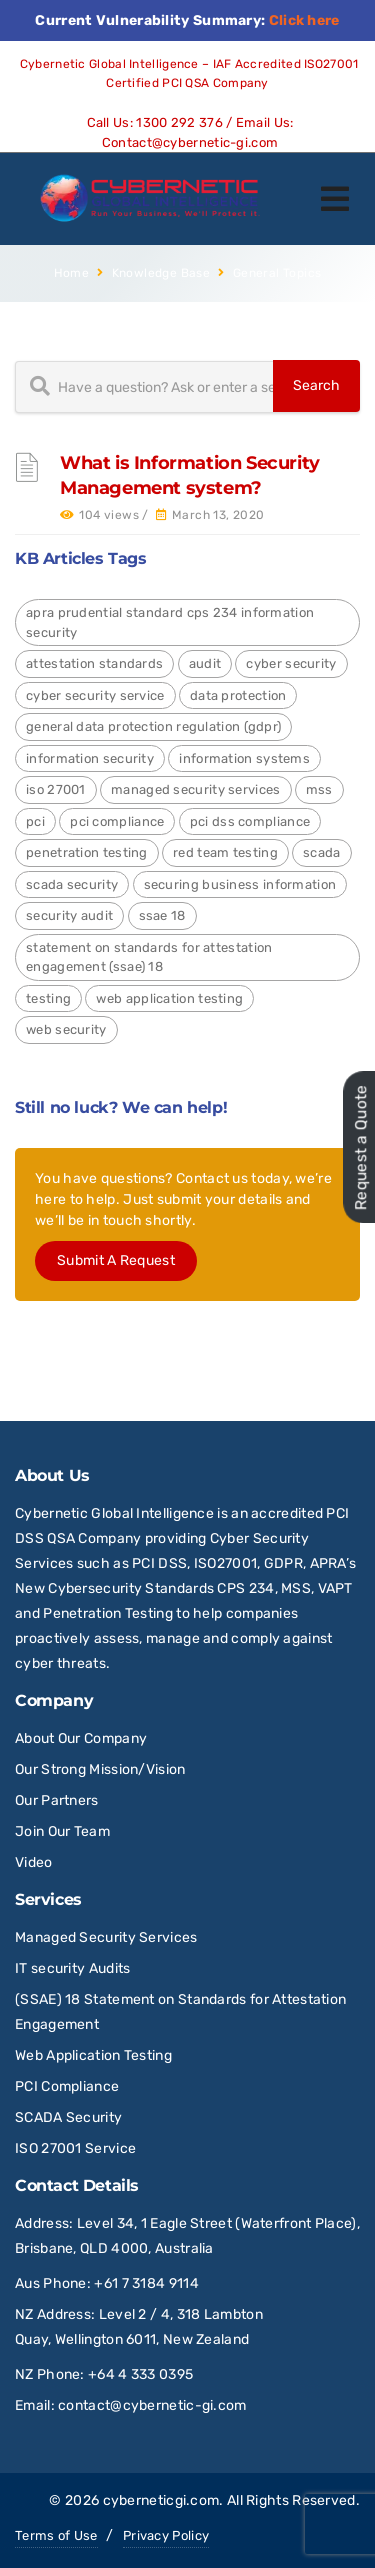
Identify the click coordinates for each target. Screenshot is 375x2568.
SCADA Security (70, 2117)
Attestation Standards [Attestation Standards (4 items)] (94, 663)
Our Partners (57, 1800)
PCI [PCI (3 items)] (35, 821)
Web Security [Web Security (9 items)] (66, 1029)
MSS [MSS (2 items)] (319, 789)
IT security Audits (72, 1968)
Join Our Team (62, 1831)
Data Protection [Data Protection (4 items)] (238, 695)
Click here (304, 20)
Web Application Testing (93, 2055)
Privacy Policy (166, 2535)
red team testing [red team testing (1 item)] (225, 852)
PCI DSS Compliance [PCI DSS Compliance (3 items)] (250, 821)
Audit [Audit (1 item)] (205, 663)
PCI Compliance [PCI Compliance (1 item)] (117, 821)
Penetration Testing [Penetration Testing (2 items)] (87, 852)
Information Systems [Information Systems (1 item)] (244, 758)
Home (72, 273)
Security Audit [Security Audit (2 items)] (69, 915)
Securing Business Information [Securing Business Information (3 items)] (240, 884)
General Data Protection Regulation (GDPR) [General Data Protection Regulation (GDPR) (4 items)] (153, 726)
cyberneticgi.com (161, 2500)
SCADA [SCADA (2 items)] (322, 852)
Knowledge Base (161, 273)
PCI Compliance (67, 2086)
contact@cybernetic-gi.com (152, 2405)
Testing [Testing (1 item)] (48, 998)
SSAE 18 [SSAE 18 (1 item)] (162, 915)
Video (34, 1862)
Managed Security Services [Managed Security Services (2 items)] (196, 789)
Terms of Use (56, 2535)
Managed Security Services (106, 1937)
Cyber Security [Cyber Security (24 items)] (291, 663)
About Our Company (81, 1738)
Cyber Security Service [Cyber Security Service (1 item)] (95, 695)
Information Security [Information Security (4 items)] (90, 758)
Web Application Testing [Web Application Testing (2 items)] (169, 998)
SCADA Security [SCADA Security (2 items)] (72, 884)
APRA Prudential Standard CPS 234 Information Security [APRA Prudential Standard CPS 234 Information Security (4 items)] (170, 622)
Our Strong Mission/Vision (100, 1769)
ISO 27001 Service (75, 2148)
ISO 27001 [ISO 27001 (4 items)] (56, 789)
